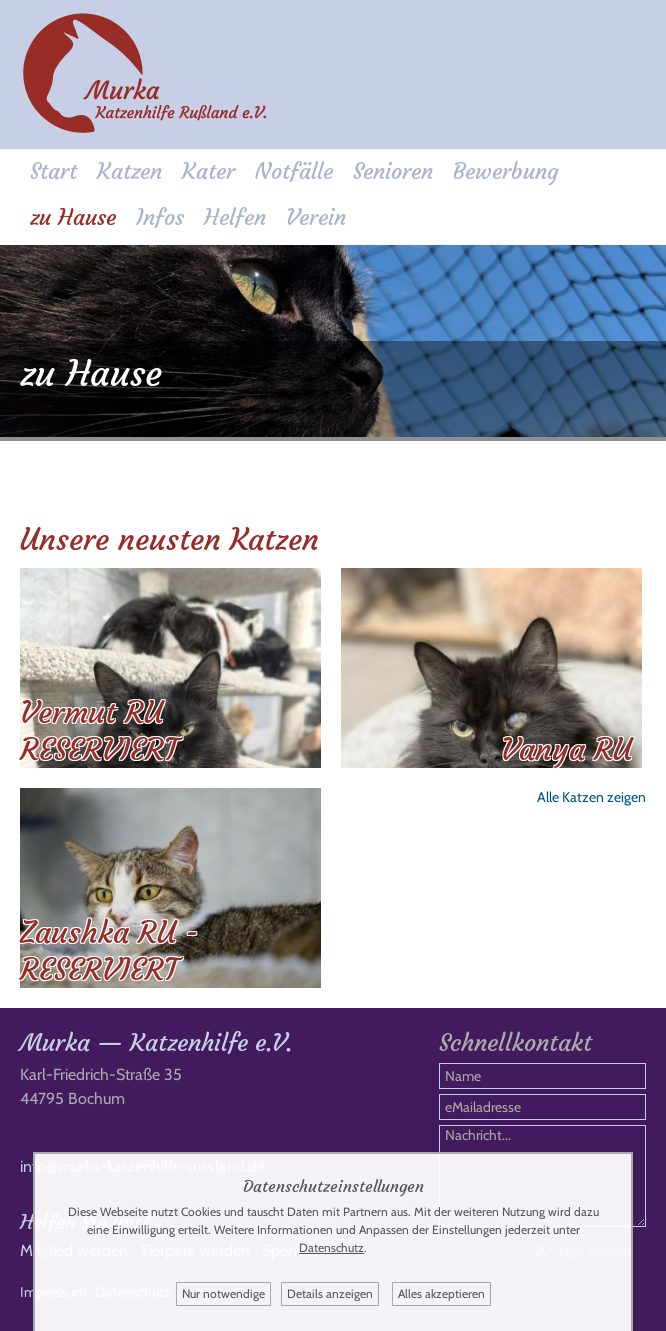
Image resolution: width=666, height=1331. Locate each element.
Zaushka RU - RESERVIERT (109, 951)
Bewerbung (506, 171)
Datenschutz (331, 1247)
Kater (208, 171)
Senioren (393, 171)
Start (53, 171)
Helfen (235, 217)
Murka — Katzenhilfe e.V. (156, 1043)
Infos (160, 217)
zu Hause (73, 217)
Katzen (129, 171)
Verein (316, 217)
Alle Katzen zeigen (591, 797)
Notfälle (294, 171)
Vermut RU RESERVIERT (99, 731)
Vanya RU (566, 749)
